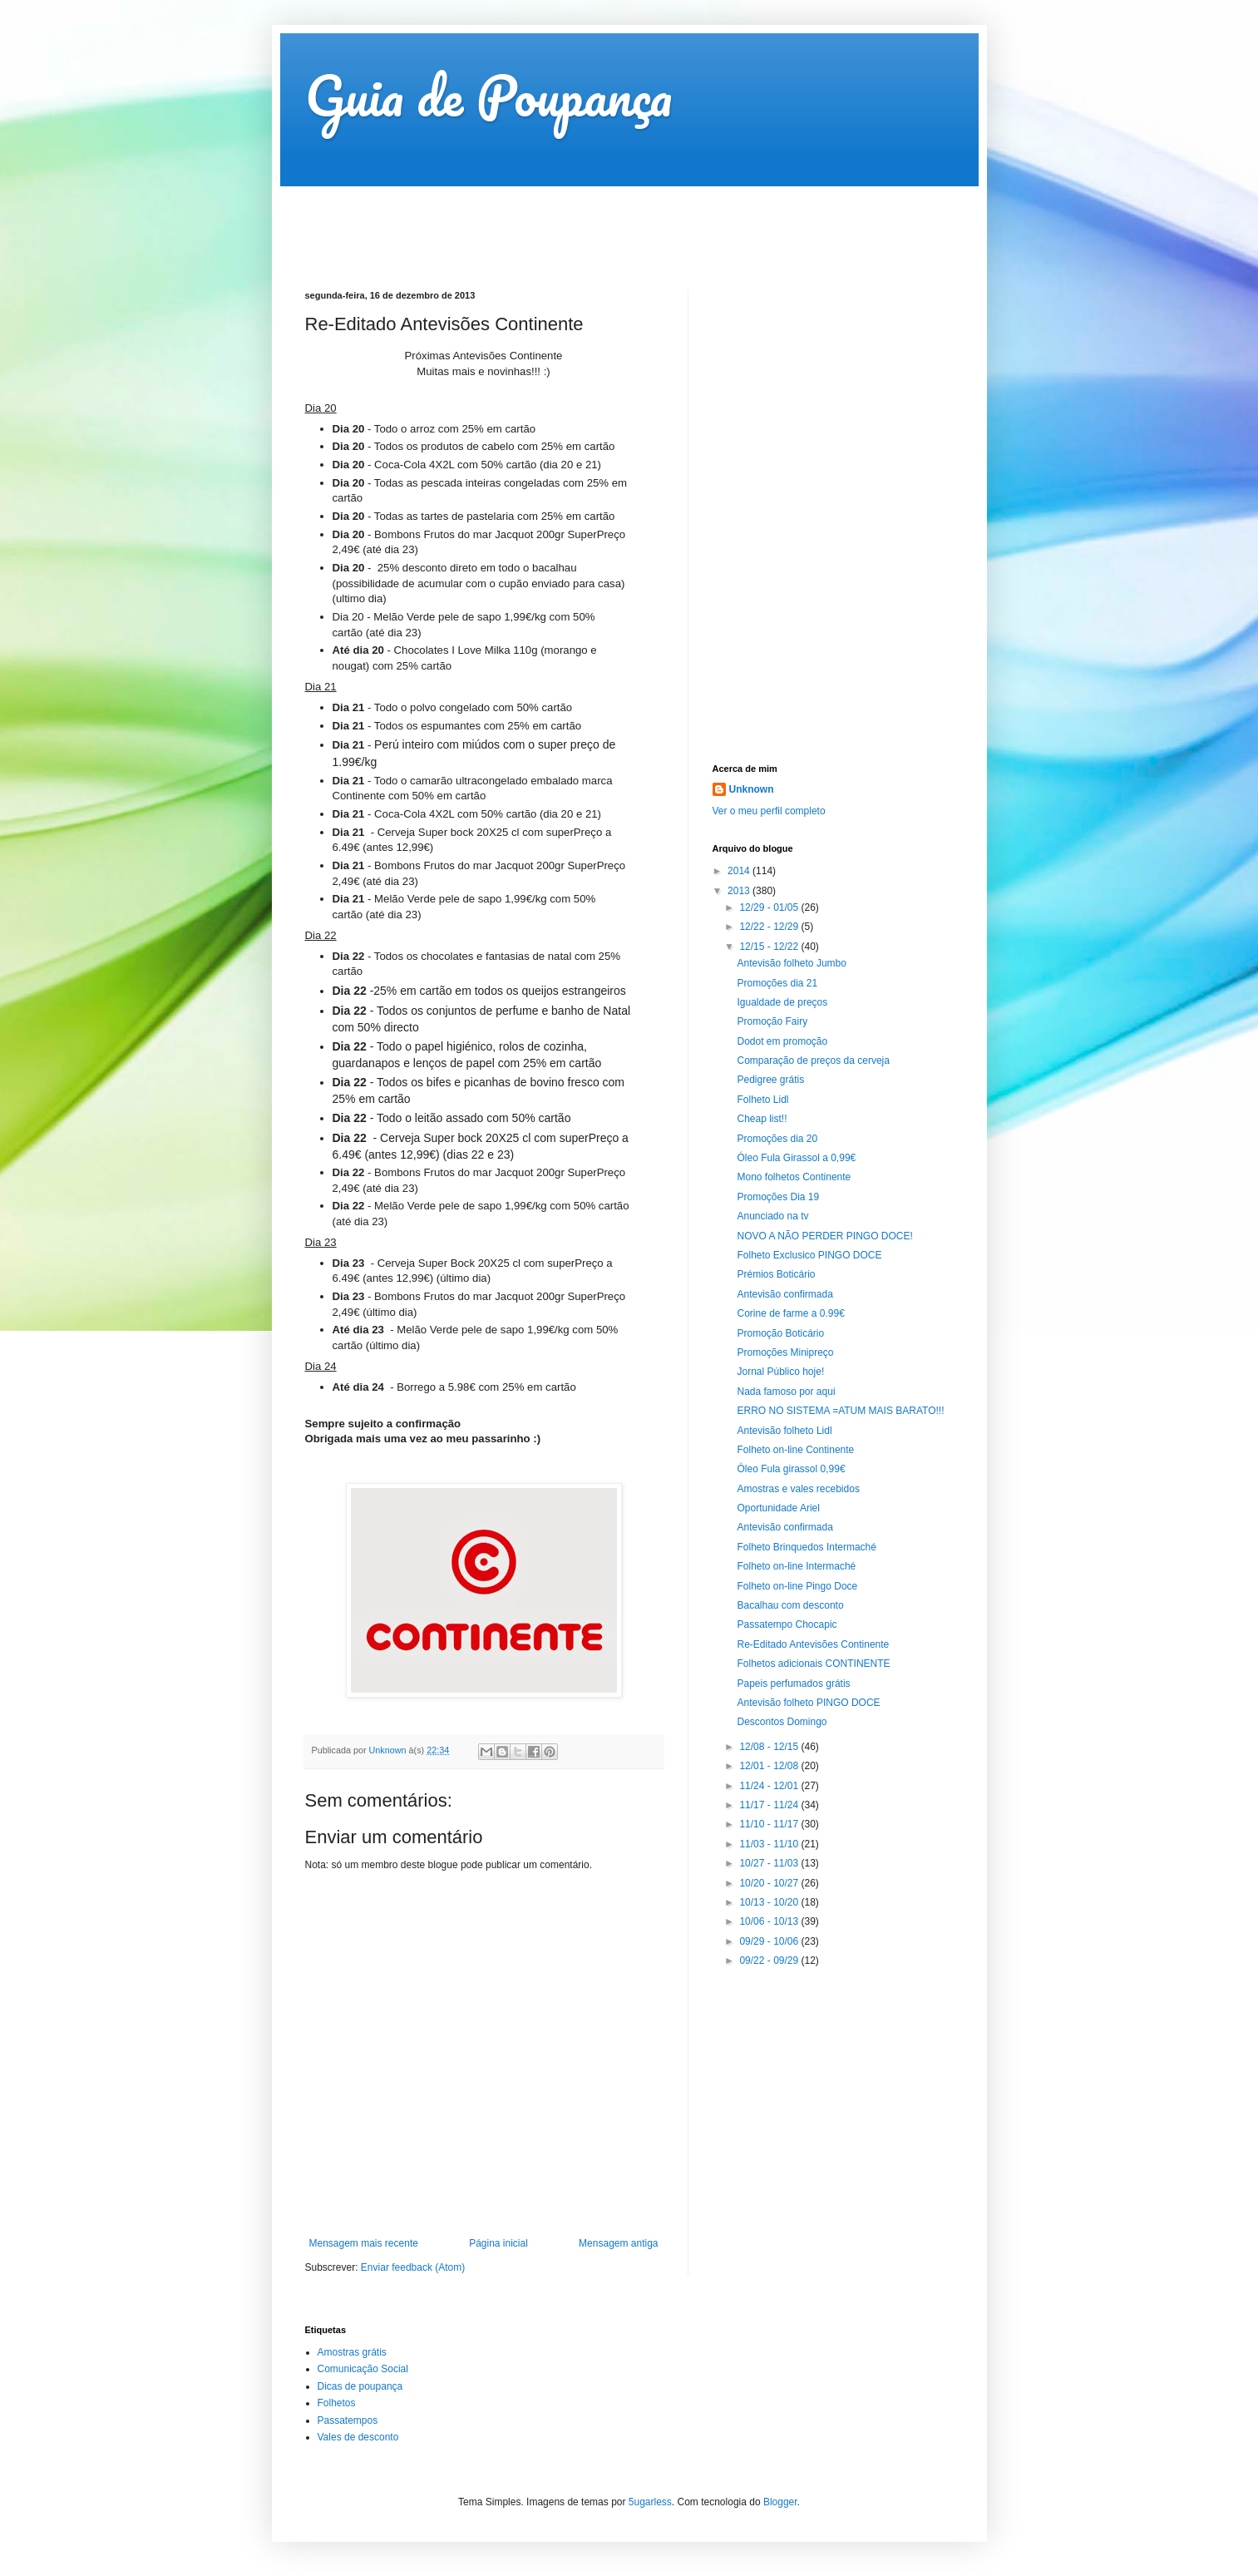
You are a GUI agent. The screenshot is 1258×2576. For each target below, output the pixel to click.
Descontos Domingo (781, 1722)
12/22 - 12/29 (770, 926)
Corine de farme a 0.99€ (790, 1313)
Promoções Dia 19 (778, 1197)
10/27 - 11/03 (770, 1863)
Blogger (780, 2502)
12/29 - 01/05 (770, 907)
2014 (740, 871)
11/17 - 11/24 (770, 1805)
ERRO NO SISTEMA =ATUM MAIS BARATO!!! (840, 1411)
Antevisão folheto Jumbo (791, 963)
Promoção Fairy (772, 1021)
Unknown (751, 789)
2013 (740, 891)
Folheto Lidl (762, 1099)
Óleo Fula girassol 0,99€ (791, 1469)
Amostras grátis (352, 2352)
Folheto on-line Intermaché (796, 1566)
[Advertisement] (607, 223)
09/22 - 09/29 (770, 1960)
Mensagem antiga (618, 2243)
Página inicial (498, 2243)
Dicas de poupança (360, 2386)
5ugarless (650, 2502)
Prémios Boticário (776, 1274)
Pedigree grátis (770, 1079)
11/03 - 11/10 (770, 1844)
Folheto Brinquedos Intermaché (806, 1547)
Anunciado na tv (772, 1216)
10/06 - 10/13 (770, 1921)
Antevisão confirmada (784, 1294)
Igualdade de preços (782, 1002)
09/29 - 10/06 (770, 1941)
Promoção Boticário (780, 1333)
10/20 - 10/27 (770, 1883)
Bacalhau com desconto (790, 1605)
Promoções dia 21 (777, 983)
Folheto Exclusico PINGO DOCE (809, 1255)
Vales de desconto (358, 2437)
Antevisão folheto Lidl (784, 1430)
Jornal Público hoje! (780, 1371)
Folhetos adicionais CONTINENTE (813, 1663)
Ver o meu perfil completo (769, 811)
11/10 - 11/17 (770, 1824)
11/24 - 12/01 (770, 1786)
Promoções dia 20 (777, 1139)
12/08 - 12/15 (770, 1747)
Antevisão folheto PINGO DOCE (808, 1702)
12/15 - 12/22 (770, 946)
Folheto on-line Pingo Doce (797, 1586)
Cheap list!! (762, 1119)
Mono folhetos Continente (794, 1177)
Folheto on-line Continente (795, 1450)
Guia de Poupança (488, 95)
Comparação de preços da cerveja (813, 1060)
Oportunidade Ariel (778, 1508)
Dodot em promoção (782, 1041)
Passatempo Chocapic (786, 1624)
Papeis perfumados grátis (793, 1683)
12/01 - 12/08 (770, 1766)
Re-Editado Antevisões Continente (813, 1644)
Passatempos (348, 2420)
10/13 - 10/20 (770, 1902)
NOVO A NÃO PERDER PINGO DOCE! (824, 1236)
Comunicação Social (363, 2369)
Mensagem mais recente (363, 2243)
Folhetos (337, 2403)
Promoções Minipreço (785, 1352)
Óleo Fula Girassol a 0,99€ (796, 1158)
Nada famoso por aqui (786, 1391)
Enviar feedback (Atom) (413, 2267)
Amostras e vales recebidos (798, 1489)
